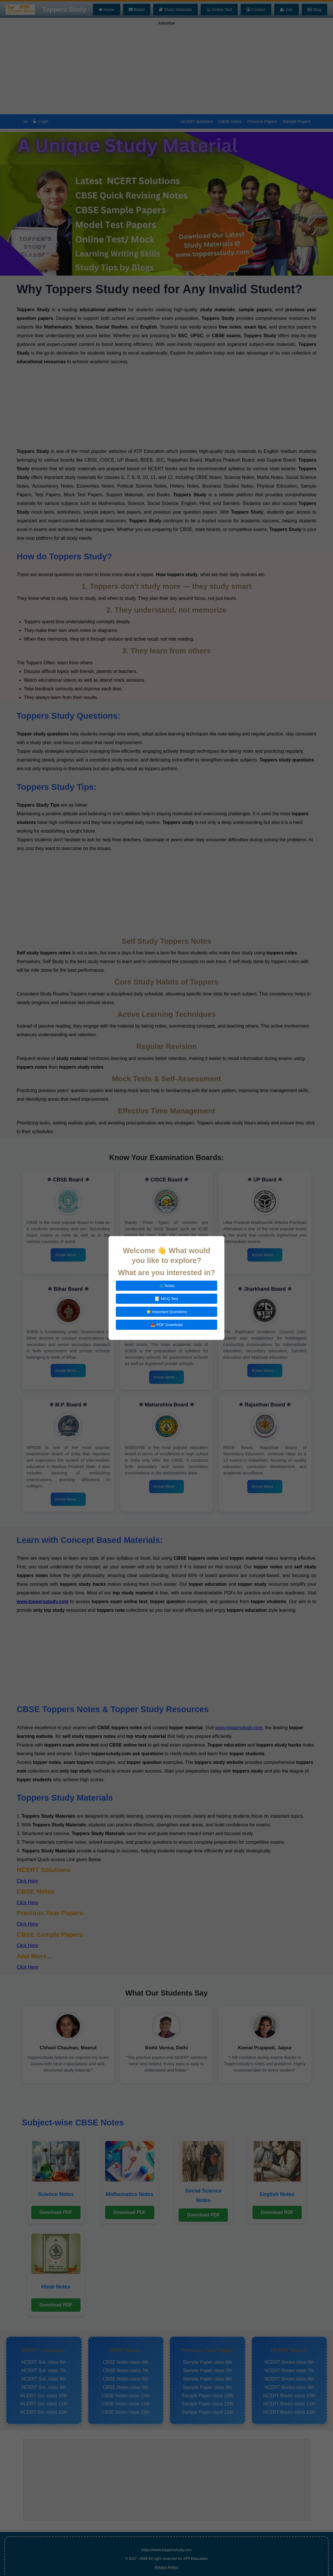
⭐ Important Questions (166, 1312)
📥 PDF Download (166, 1325)
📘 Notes (166, 1286)
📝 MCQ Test (166, 1299)
